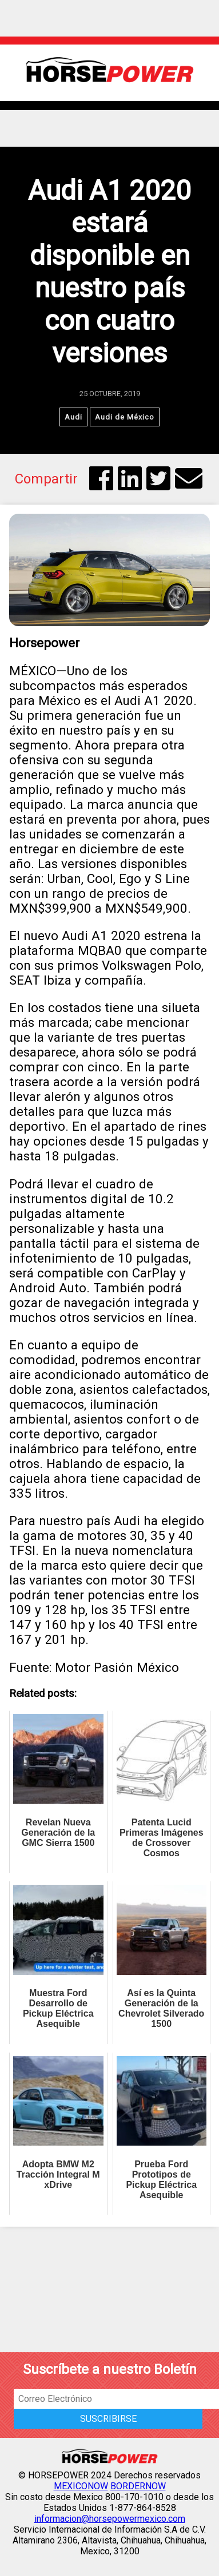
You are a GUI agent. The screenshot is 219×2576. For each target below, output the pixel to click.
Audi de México (124, 417)
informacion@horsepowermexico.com (109, 2518)
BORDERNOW (138, 2486)
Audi (73, 417)
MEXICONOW (81, 2486)
